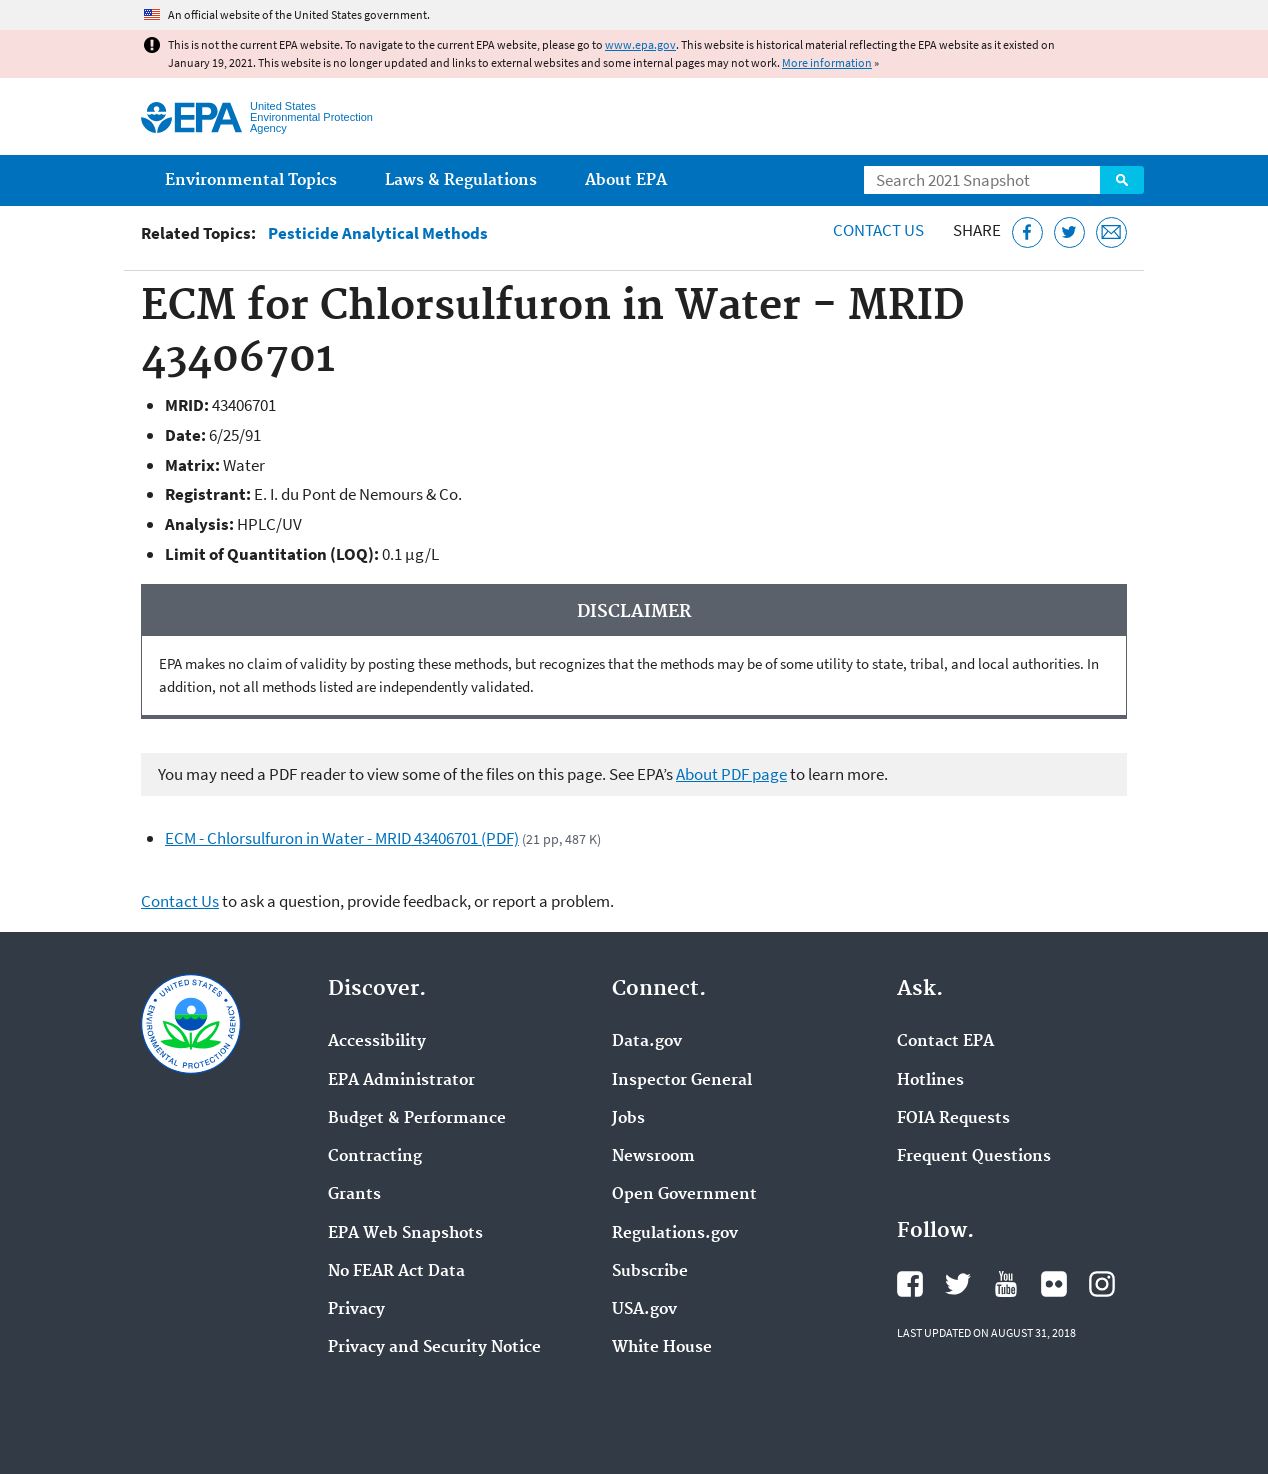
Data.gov (647, 1042)
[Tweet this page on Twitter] (1069, 232)
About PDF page (731, 774)
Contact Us (878, 230)
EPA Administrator (401, 1081)
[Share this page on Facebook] (1027, 232)
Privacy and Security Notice (434, 1348)
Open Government (684, 1195)
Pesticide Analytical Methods (378, 233)
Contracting (375, 1157)
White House (662, 1348)
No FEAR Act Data (396, 1272)
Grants (354, 1195)
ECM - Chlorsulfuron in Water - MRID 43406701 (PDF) (342, 838)
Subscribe (650, 1272)
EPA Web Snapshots (405, 1234)
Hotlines (930, 1081)
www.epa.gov (640, 44)
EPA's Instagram (1102, 1284)
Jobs (628, 1119)
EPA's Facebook (910, 1284)
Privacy (356, 1310)
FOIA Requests (953, 1119)
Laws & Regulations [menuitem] (461, 180)
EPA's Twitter (958, 1284)
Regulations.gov (675, 1234)
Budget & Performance (417, 1119)
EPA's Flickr (1054, 1284)
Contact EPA (945, 1042)
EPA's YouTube (1006, 1284)
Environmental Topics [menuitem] (251, 180)
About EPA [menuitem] (626, 180)
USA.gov (644, 1310)
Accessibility (377, 1042)
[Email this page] (1111, 232)
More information (827, 62)
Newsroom (653, 1157)
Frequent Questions (974, 1157)
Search (1122, 180)
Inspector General (682, 1081)
